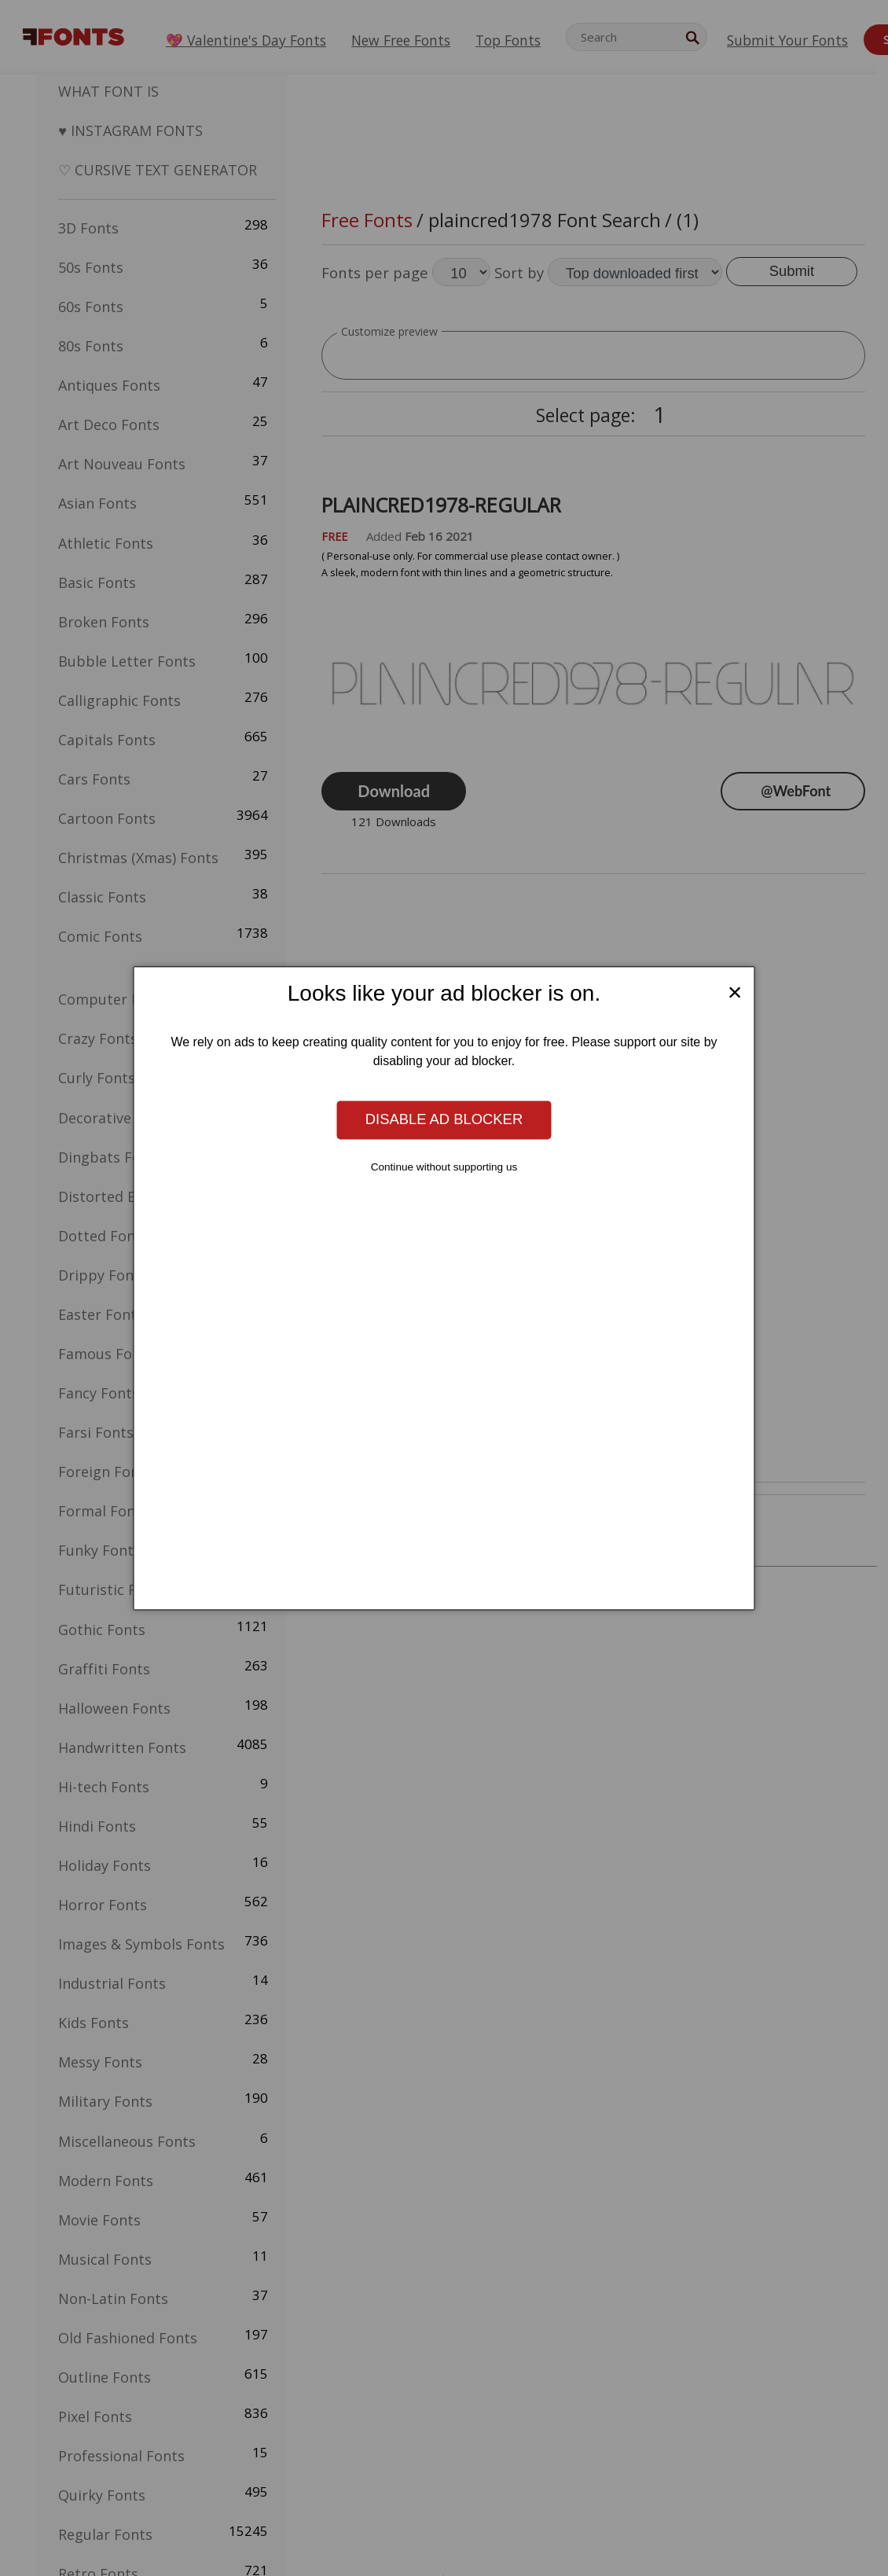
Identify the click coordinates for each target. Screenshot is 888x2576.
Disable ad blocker (444, 1120)
